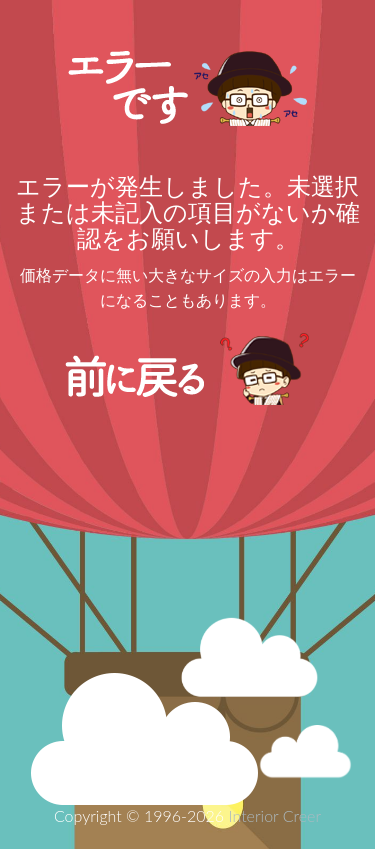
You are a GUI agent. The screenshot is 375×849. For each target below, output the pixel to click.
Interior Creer (274, 815)
